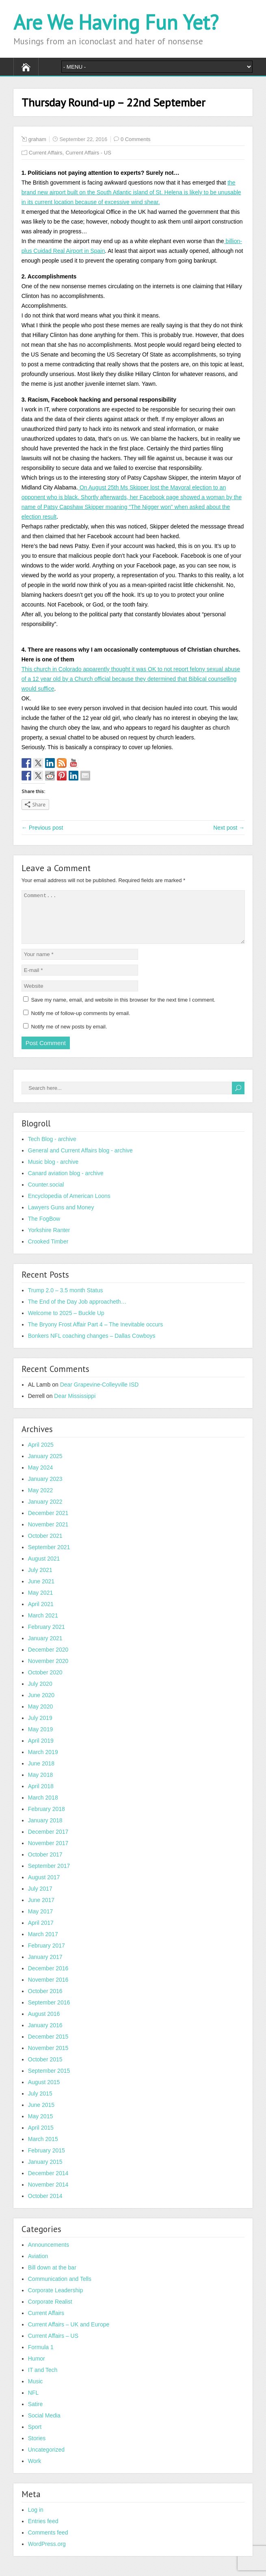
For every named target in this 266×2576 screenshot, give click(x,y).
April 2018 (41, 1796)
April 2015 (41, 2137)
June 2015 (41, 2114)
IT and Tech (43, 2379)
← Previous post (42, 827)
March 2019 (43, 1762)
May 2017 (40, 1921)
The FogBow (44, 1228)
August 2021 (44, 1568)
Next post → (228, 827)
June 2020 (41, 1705)
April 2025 (41, 1454)
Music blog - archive (53, 1171)
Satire (35, 2414)
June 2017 (41, 1909)
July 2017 (40, 1898)
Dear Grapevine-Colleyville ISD (99, 1394)
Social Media (44, 2425)
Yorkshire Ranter (49, 1240)
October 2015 (45, 2069)
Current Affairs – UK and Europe (69, 2334)
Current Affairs (46, 153)
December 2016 (48, 1978)
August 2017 (44, 1887)
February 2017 (46, 1955)
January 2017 (45, 1966)
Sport (34, 2436)
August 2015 (44, 2092)
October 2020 (45, 1682)
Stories (37, 2448)
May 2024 (40, 1477)
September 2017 (49, 1875)
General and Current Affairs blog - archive (80, 1160)
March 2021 (43, 1625)
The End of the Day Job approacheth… (77, 1311)
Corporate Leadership (55, 2300)
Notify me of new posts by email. (69, 1036)
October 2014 (45, 2205)
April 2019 (41, 1750)
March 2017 (43, 1944)
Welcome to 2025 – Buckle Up (66, 1323)
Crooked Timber (48, 1251)
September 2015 (49, 2080)
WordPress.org (47, 2553)
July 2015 (40, 2103)
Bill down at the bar (52, 2277)
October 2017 (45, 1864)
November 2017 (48, 1853)
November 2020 (48, 1670)
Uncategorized (46, 2459)
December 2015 (48, 2046)
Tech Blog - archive (52, 1149)
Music (35, 2391)
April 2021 (41, 1614)
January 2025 (45, 1466)
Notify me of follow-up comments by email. (80, 1023)
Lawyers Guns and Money (61, 1217)
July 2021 (40, 1579)
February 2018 (46, 1818)
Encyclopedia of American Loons (69, 1205)
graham (37, 139)
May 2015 (40, 2126)
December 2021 (48, 1523)
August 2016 (44, 2023)
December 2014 (48, 2183)
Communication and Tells (59, 2288)
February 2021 (46, 1636)
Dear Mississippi (74, 1405)
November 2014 (48, 2194)
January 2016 (45, 2035)
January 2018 (45, 1830)
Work (34, 2470)
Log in (35, 2519)
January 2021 (45, 1648)
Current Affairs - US (88, 153)
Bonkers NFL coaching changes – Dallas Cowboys (92, 1345)
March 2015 (43, 2149)
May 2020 (40, 1716)
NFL (33, 2402)
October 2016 (45, 2001)
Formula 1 (41, 2357)
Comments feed (48, 2542)
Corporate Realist (50, 2311)
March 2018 (43, 1807)
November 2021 (48, 1534)
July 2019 (40, 1727)
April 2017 (41, 1932)
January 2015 (45, 2171)
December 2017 (48, 1841)
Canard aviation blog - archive (66, 1183)
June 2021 (41, 1591)
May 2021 (40, 1602)
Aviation (38, 2266)
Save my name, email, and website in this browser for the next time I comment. (123, 1009)
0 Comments (136, 139)
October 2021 (45, 1545)
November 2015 (48, 2057)
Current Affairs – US (53, 2345)
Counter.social (46, 1194)
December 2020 (48, 1659)
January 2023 (45, 1488)
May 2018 (40, 1784)
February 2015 (46, 2160)
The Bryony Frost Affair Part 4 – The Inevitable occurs (95, 1334)
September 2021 (49, 1557)
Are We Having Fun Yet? (115, 22)
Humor (36, 2368)
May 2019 (40, 1739)
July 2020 (40, 1693)
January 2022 (45, 1511)
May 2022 (40, 1500)
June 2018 (41, 1773)
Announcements (48, 2254)
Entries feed (43, 2531)
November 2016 (48, 1989)
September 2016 (49, 2012)
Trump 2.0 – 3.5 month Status (65, 1300)
